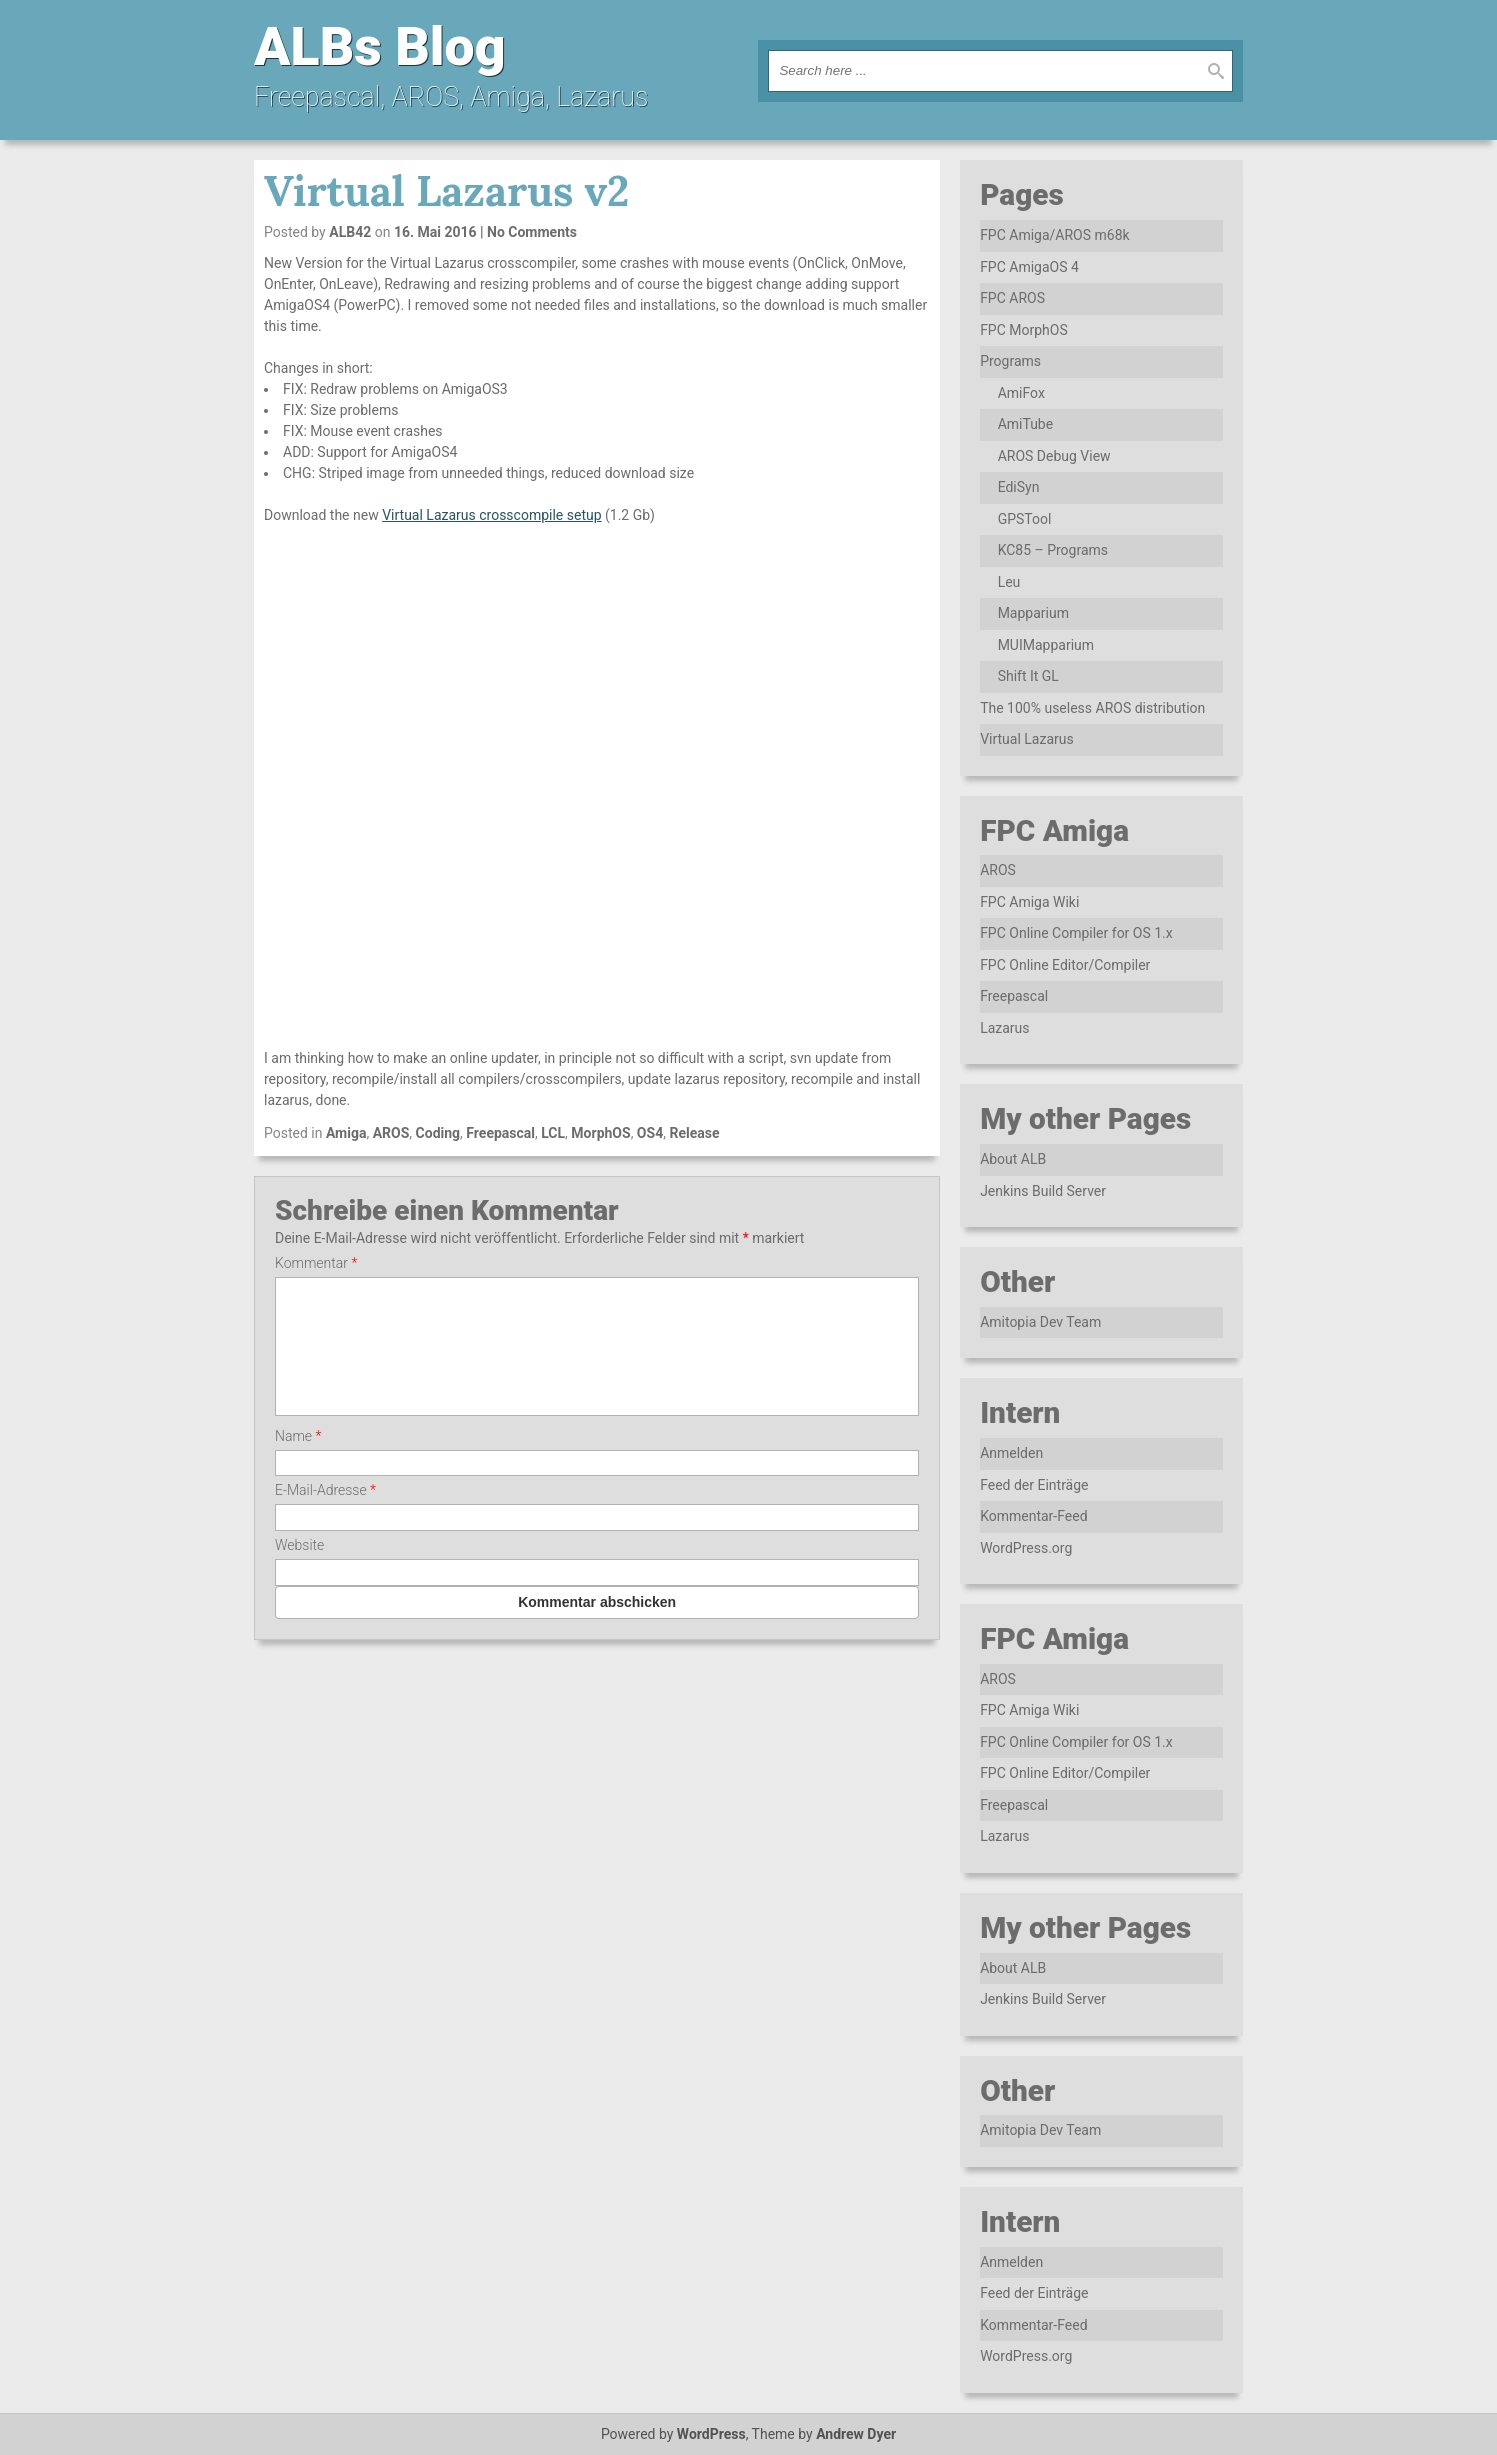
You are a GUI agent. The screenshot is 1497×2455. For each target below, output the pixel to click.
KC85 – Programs (1053, 550)
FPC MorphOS (1024, 330)
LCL (553, 1133)
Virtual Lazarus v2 (447, 191)
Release (694, 1133)
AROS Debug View (1054, 456)
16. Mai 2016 (435, 232)
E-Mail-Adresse (325, 1514)
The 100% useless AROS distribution (1092, 708)
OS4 (650, 1133)
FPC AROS (1012, 298)
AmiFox (1021, 393)
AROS (391, 1133)
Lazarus (1004, 1028)
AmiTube (1026, 424)
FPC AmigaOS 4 (1029, 267)
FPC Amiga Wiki (1029, 902)
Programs (1010, 361)
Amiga (346, 1133)
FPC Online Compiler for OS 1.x (1076, 933)
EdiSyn (1019, 487)
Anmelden (1011, 1453)
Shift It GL (1028, 676)
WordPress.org (1026, 1548)
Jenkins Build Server (1043, 1191)
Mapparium (1033, 613)
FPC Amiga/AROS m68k (1055, 235)
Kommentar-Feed (1033, 1516)
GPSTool (1025, 519)
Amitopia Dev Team (1040, 1322)
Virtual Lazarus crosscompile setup (491, 515)
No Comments (532, 232)
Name (298, 1460)
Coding (438, 1133)
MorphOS (600, 1133)
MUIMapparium (1046, 645)
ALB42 (350, 232)
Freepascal (500, 1133)
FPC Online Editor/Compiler (1065, 965)
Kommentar (316, 1263)
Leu (1009, 582)
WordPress (711, 2434)
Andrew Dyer (856, 2434)
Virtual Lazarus (1027, 739)
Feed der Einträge (1034, 1485)
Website (299, 1569)
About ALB (1013, 1159)
